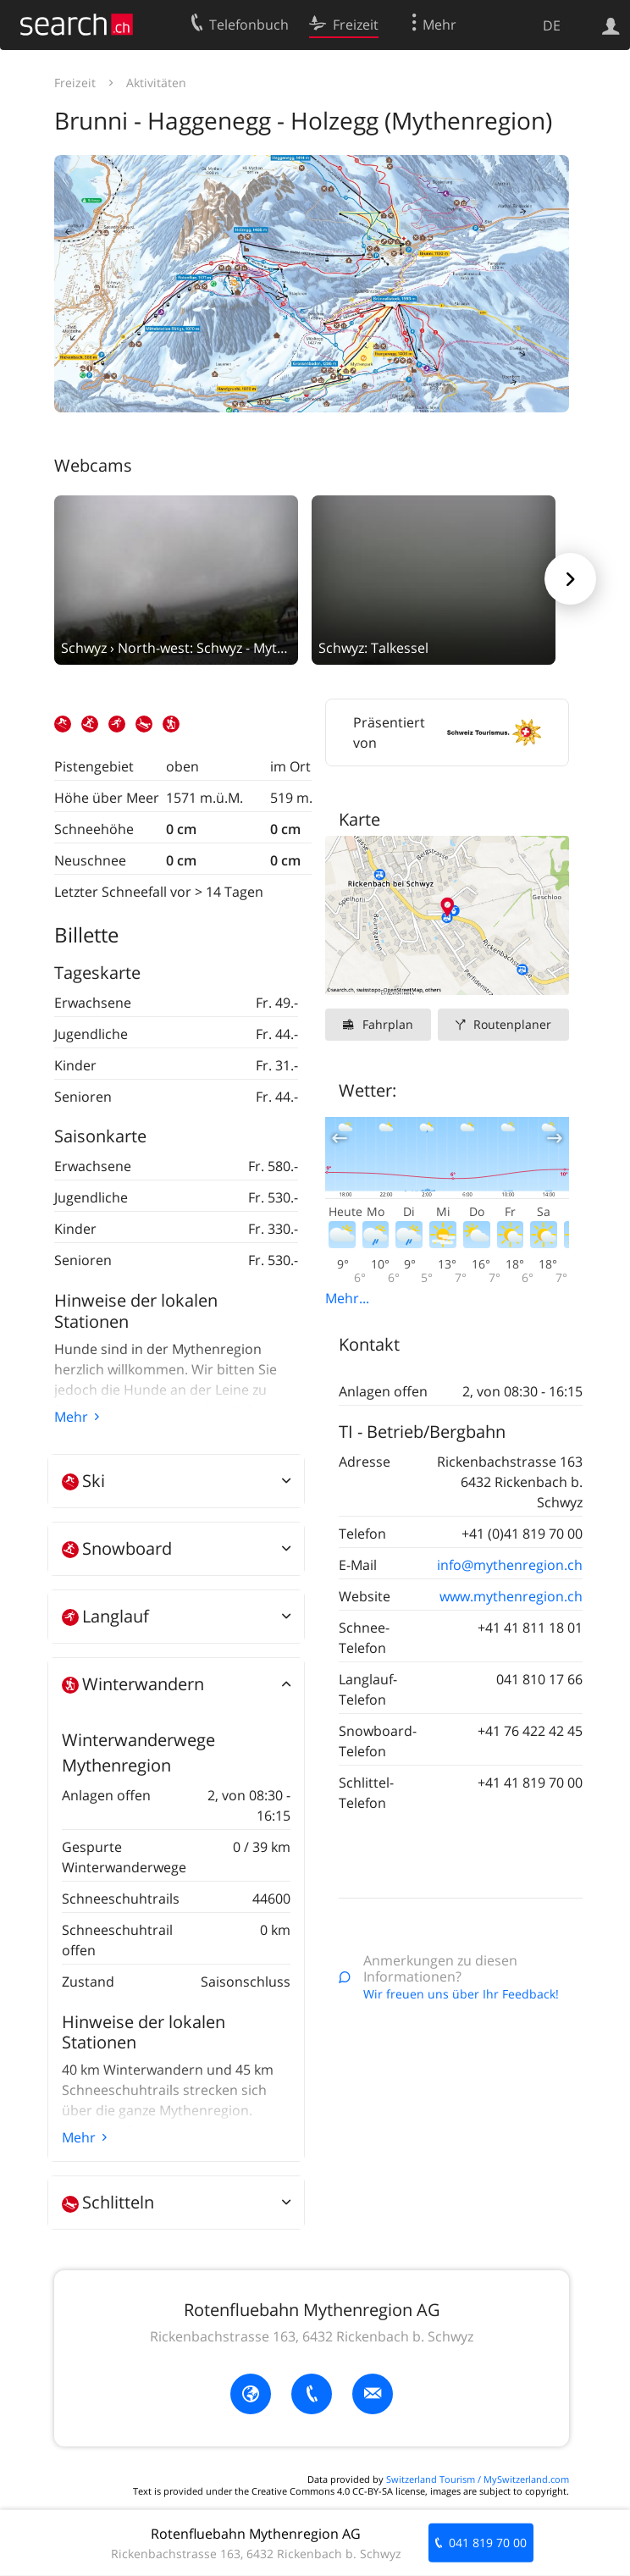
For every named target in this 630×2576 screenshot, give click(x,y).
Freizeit (75, 83)
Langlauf (105, 1616)
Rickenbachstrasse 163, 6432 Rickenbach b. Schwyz (311, 2336)
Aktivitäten (156, 83)
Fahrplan (387, 1024)
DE (552, 25)
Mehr (71, 1416)
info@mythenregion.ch (510, 1565)
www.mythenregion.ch (511, 1596)
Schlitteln (108, 2202)
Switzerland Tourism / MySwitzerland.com (477, 2479)
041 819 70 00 (488, 2543)
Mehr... (347, 1298)
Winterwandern (133, 1683)
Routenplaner (512, 1024)
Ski (83, 1480)
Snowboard (117, 1548)
